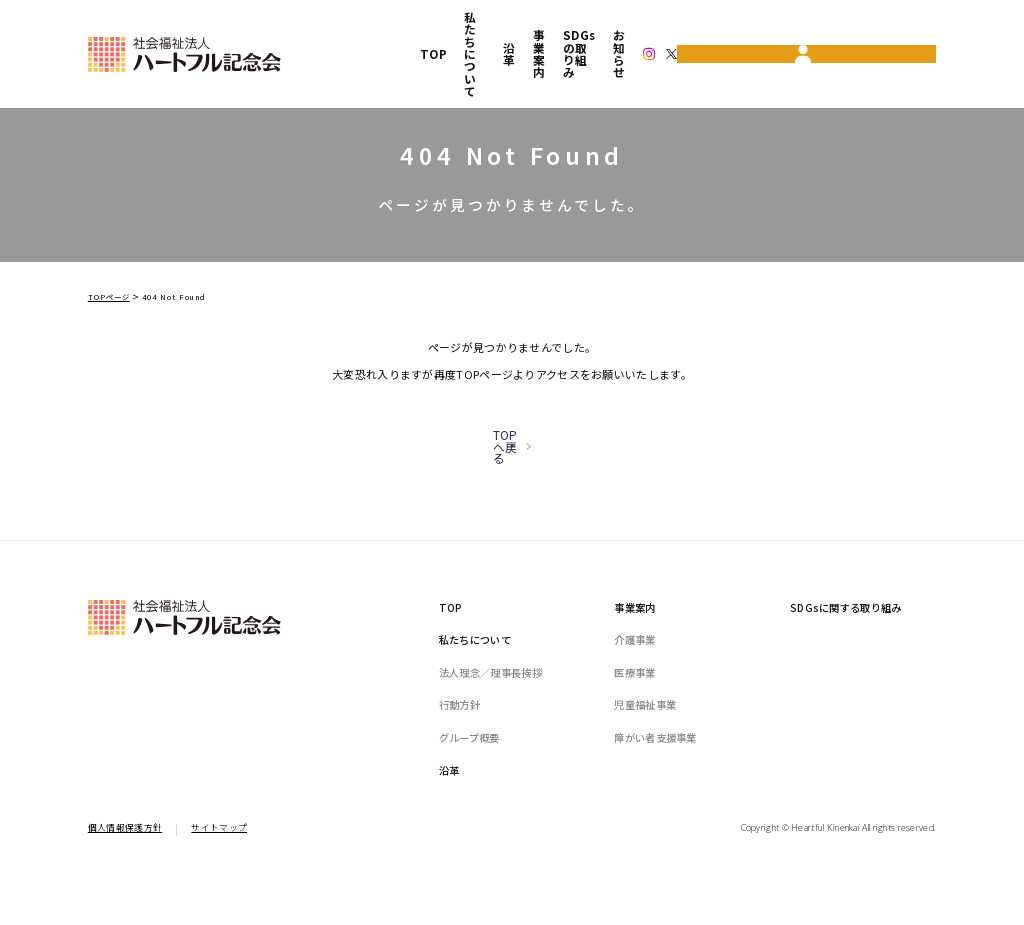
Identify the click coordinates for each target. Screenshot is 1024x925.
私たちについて (408, 27)
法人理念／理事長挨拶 (490, 705)
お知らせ (712, 27)
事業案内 (534, 27)
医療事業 (634, 705)
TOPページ (109, 297)
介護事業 (634, 672)
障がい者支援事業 (655, 770)
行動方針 (459, 738)
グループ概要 (469, 770)
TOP (333, 27)
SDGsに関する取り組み (846, 640)
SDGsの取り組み (624, 27)
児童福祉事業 (645, 738)
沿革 (480, 27)
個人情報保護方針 (125, 860)
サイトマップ (219, 860)
